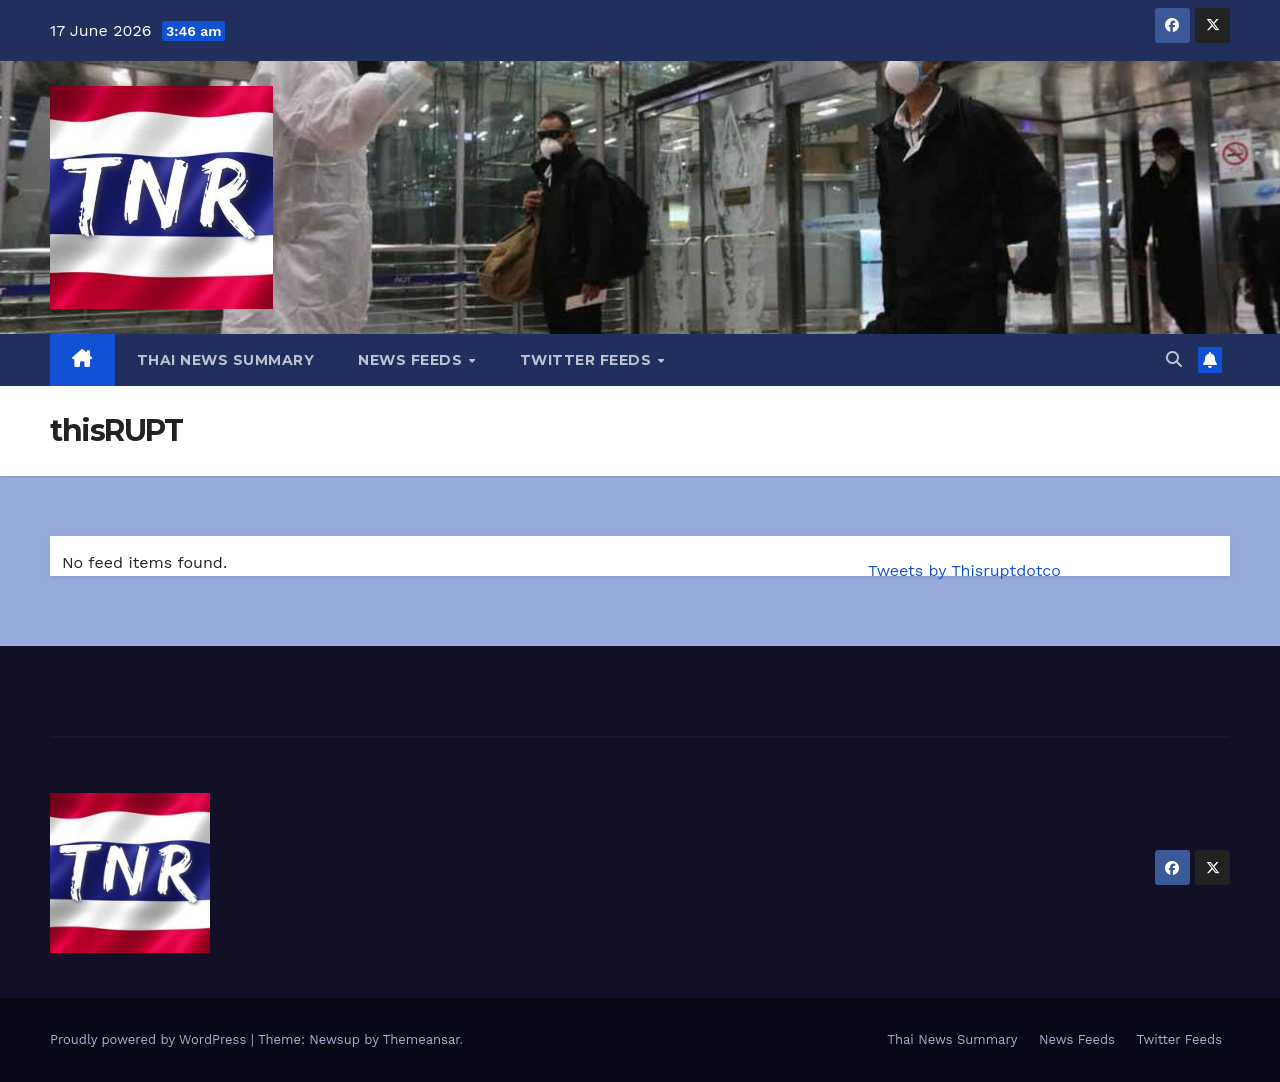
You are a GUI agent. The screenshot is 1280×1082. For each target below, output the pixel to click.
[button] (1174, 359)
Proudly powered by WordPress (150, 1039)
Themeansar (421, 1039)
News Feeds (412, 360)
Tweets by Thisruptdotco (964, 570)
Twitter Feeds (588, 360)
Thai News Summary (226, 360)
